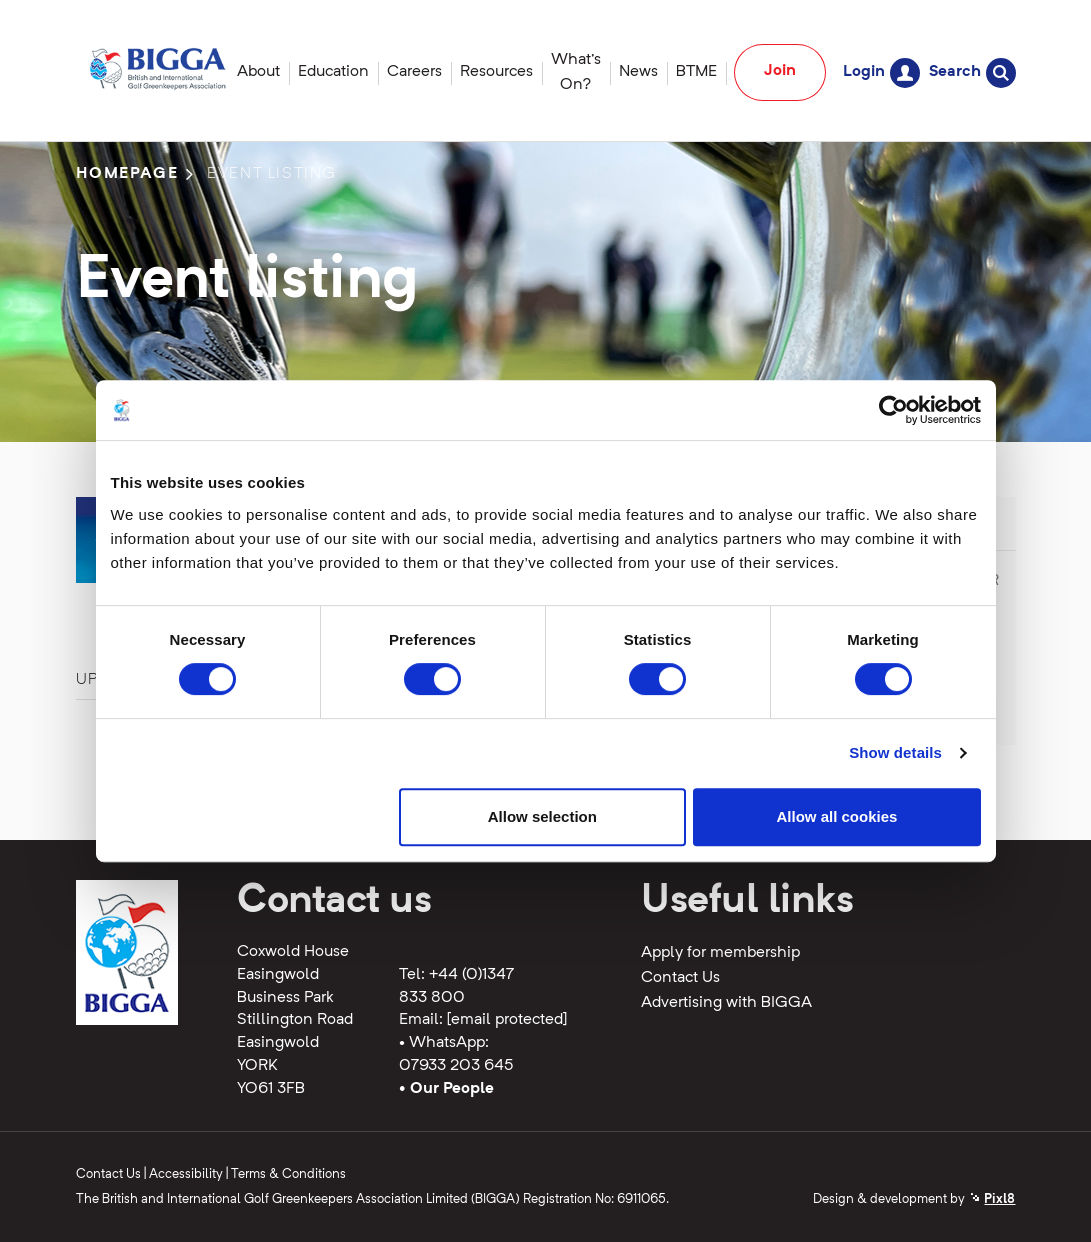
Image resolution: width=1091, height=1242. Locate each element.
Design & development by (914, 1199)
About (258, 72)
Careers (414, 72)
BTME (696, 72)
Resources (496, 72)
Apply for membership (720, 953)
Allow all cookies (837, 816)
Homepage (127, 174)
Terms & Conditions (288, 1174)
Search (972, 72)
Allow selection (542, 816)
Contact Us (680, 978)
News (638, 72)
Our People (452, 1089)
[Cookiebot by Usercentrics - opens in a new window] (893, 410)
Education (333, 72)
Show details (895, 752)
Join (780, 71)
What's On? (576, 72)
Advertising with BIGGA (726, 1003)
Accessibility (186, 1174)
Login (881, 72)
